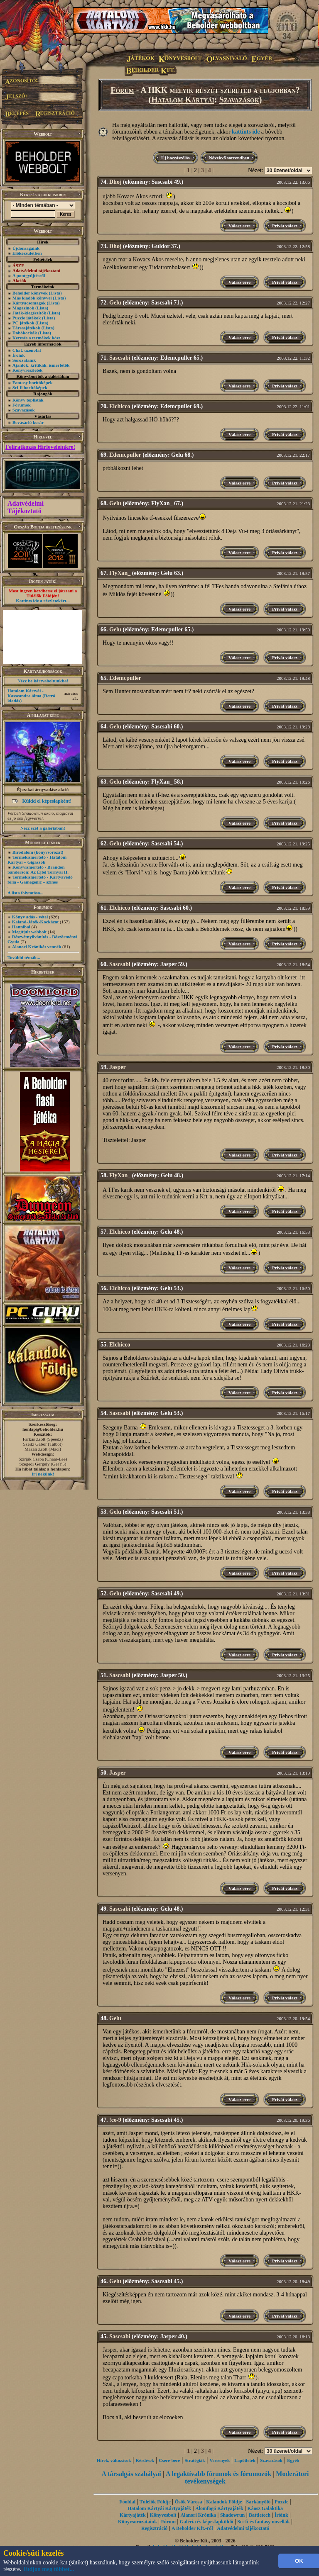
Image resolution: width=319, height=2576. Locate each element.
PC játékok (23, 322)
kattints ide (246, 132)
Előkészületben (27, 253)
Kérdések (145, 2460)
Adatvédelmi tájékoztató (243, 2528)
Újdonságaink (25, 248)
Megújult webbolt (29, 931)
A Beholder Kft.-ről (192, 2528)
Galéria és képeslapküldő (206, 2522)
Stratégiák (194, 2460)
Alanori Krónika (198, 2515)
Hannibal (21, 926)
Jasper (117, 1067)
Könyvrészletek (27, 370)
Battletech (259, 2515)
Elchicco (119, 406)
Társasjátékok (26, 327)
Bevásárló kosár (28, 422)
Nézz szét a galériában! (42, 827)
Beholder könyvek (30, 292)
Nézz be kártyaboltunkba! (42, 680)
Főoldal (127, 2502)
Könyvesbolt (163, 2515)
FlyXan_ (119, 573)
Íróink (18, 355)
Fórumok (21, 404)
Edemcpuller (125, 455)
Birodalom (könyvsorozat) (38, 852)
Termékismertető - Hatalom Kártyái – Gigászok (36, 859)
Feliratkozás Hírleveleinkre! (40, 447)
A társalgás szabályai (131, 2473)
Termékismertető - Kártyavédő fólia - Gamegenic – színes (40, 879)
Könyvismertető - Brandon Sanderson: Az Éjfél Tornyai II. (38, 869)
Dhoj (115, 182)
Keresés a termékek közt (36, 337)
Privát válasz (284, 225)
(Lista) (55, 292)
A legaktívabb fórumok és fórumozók (218, 2473)
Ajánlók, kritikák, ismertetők (41, 365)
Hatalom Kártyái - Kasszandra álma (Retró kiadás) (31, 695)
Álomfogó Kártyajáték (219, 2508)
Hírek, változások (114, 2460)
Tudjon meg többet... (48, 2569)
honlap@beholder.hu (42, 1429)
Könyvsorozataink (137, 2522)
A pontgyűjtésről (28, 275)
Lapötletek (244, 2460)
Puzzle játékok (26, 317)
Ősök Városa (188, 2502)
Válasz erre (239, 225)
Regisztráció (154, 2528)
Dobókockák (24, 332)
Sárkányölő (258, 2502)
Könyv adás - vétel (30, 916)
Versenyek (220, 2460)
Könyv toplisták (28, 399)
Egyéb (293, 2460)
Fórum (122, 90)
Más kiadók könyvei (32, 297)
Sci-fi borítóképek (29, 387)
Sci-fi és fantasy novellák (263, 2522)
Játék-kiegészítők (29, 312)
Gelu (115, 302)
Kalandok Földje (224, 2502)
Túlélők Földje (155, 2502)
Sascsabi (119, 358)
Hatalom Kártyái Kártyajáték (159, 2508)
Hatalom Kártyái (182, 99)
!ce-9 (115, 2120)
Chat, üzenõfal (26, 350)
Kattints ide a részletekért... (43, 600)
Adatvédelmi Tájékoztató (25, 507)
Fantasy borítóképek (32, 382)
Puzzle (281, 2502)
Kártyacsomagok (29, 302)
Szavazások (23, 409)
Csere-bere (169, 2460)
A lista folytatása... (25, 892)
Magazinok (23, 307)
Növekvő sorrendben (229, 157)
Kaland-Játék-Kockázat (35, 921)
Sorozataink (24, 360)
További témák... (23, 957)
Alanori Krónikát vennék (36, 946)
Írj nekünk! (43, 1473)
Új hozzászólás (175, 157)
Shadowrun (232, 2515)
